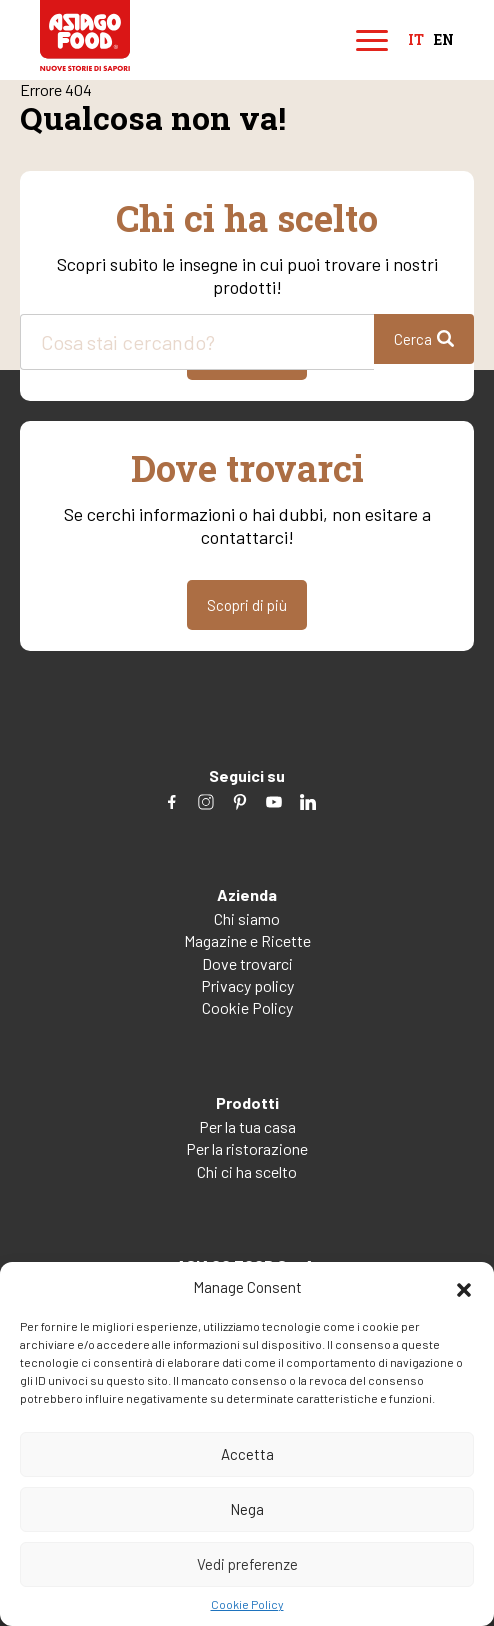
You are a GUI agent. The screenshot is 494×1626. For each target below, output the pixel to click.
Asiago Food (85, 35)
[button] (464, 1287)
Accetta (247, 1454)
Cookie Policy (247, 1604)
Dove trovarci (247, 963)
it (416, 40)
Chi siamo (247, 918)
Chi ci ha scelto (247, 1171)
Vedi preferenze (247, 1564)
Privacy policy (247, 985)
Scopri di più (247, 605)
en (444, 40)
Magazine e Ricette (247, 940)
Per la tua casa (247, 1126)
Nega (247, 1509)
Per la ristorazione (247, 1148)
